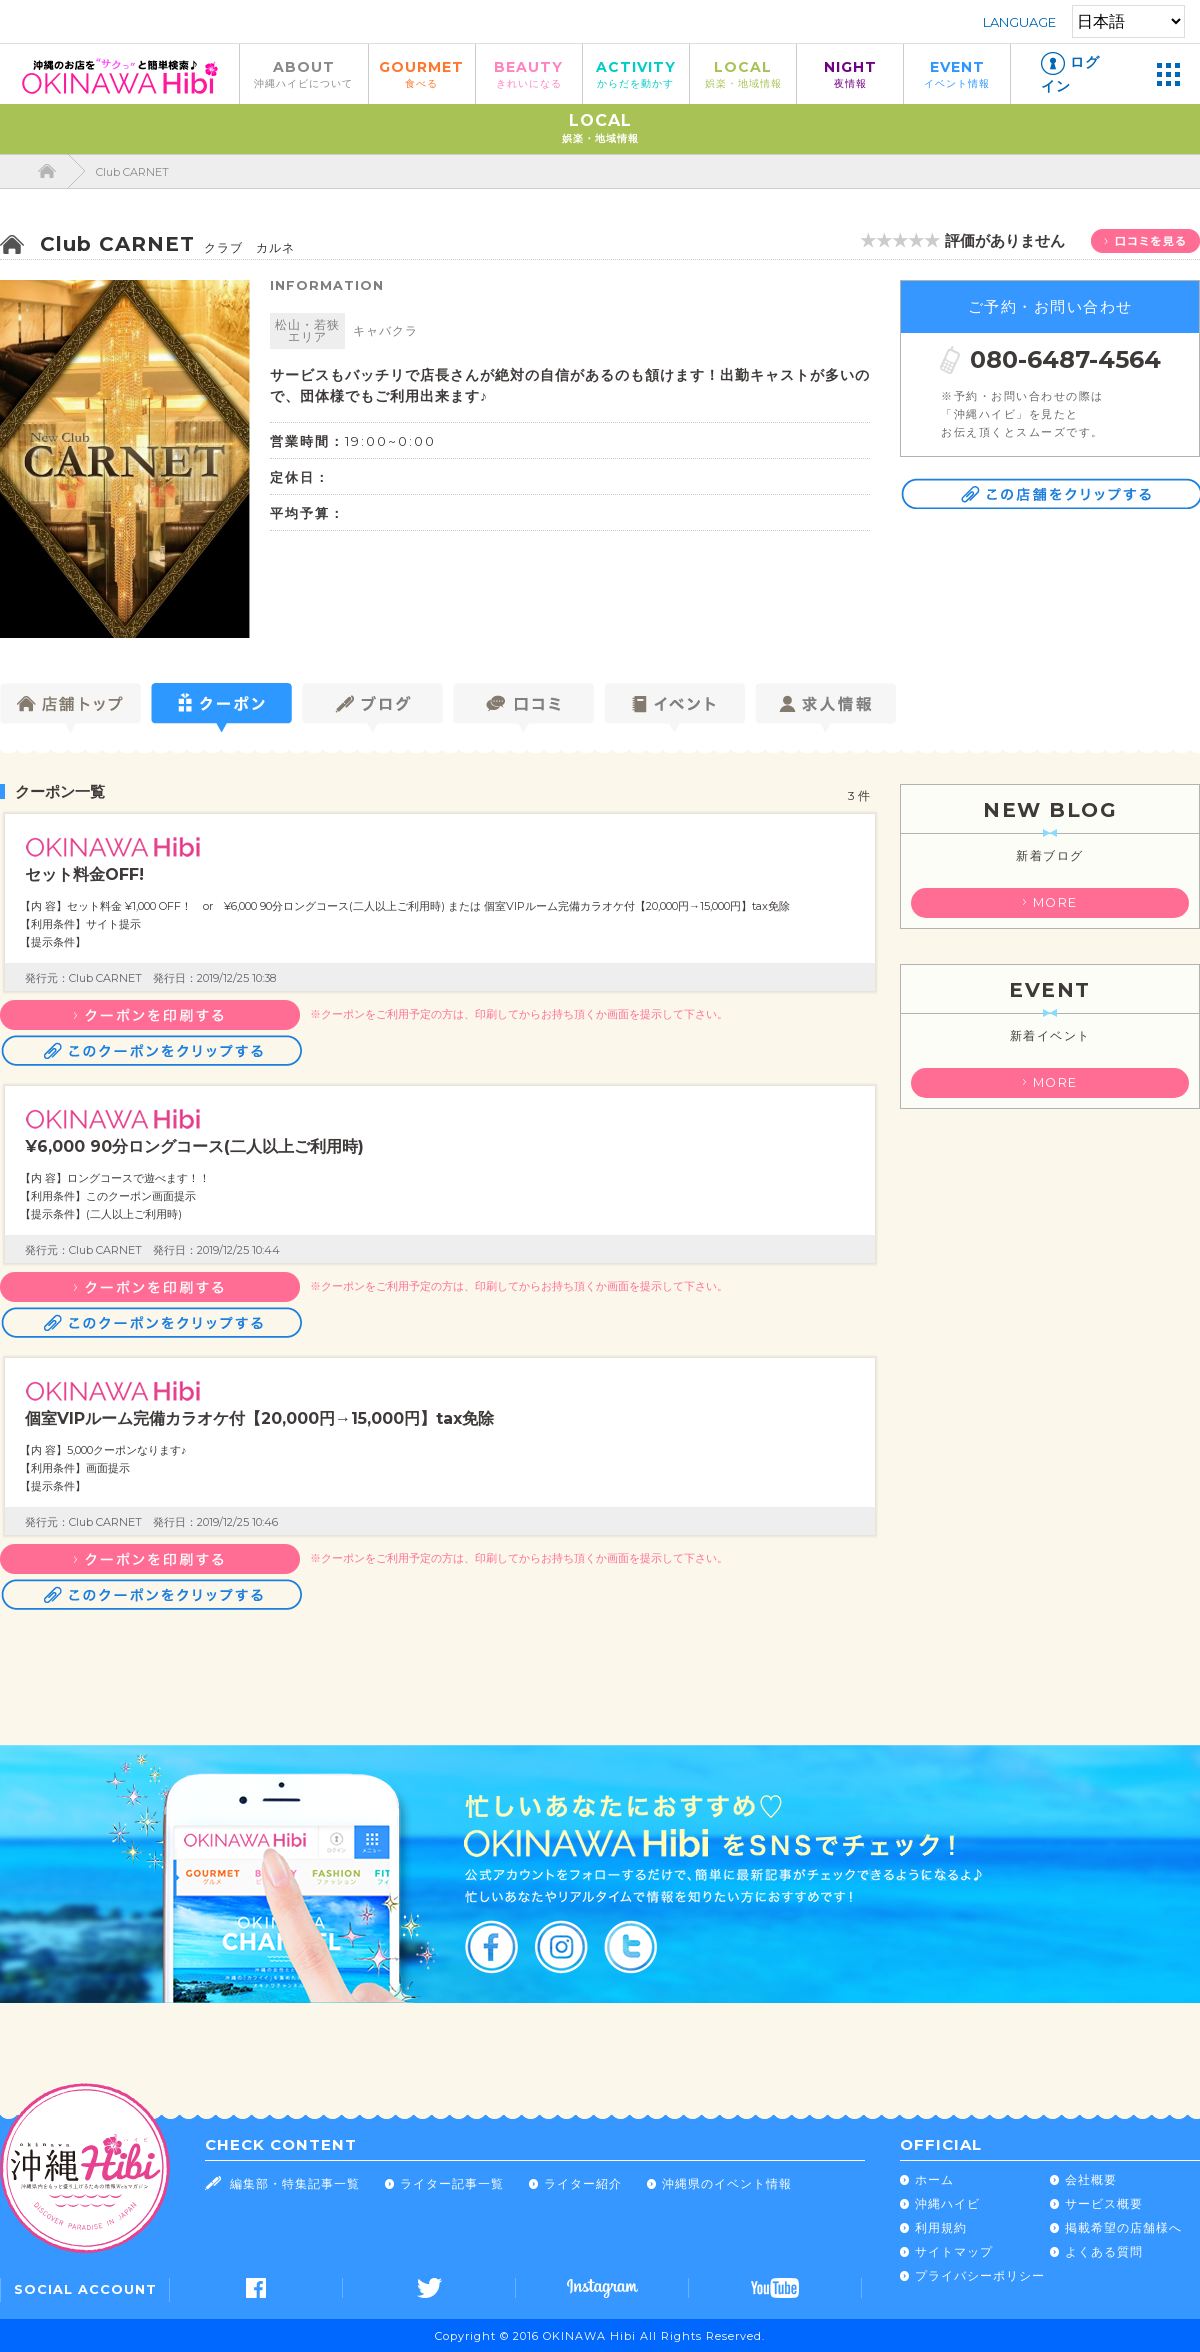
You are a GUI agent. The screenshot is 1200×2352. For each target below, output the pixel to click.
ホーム (934, 2179)
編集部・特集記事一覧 (295, 2183)
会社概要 (1091, 2179)
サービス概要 (1104, 2203)
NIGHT (850, 73)
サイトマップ (954, 2251)
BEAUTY (529, 73)
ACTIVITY (636, 73)
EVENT (957, 73)
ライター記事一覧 (452, 2183)
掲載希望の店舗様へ (1123, 2227)
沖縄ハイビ (947, 2203)
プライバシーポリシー (980, 2275)
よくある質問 (1104, 2251)
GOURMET (422, 73)
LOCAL (743, 73)
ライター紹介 (583, 2183)
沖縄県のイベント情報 (727, 2183)
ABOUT (304, 73)
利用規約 (941, 2227)
